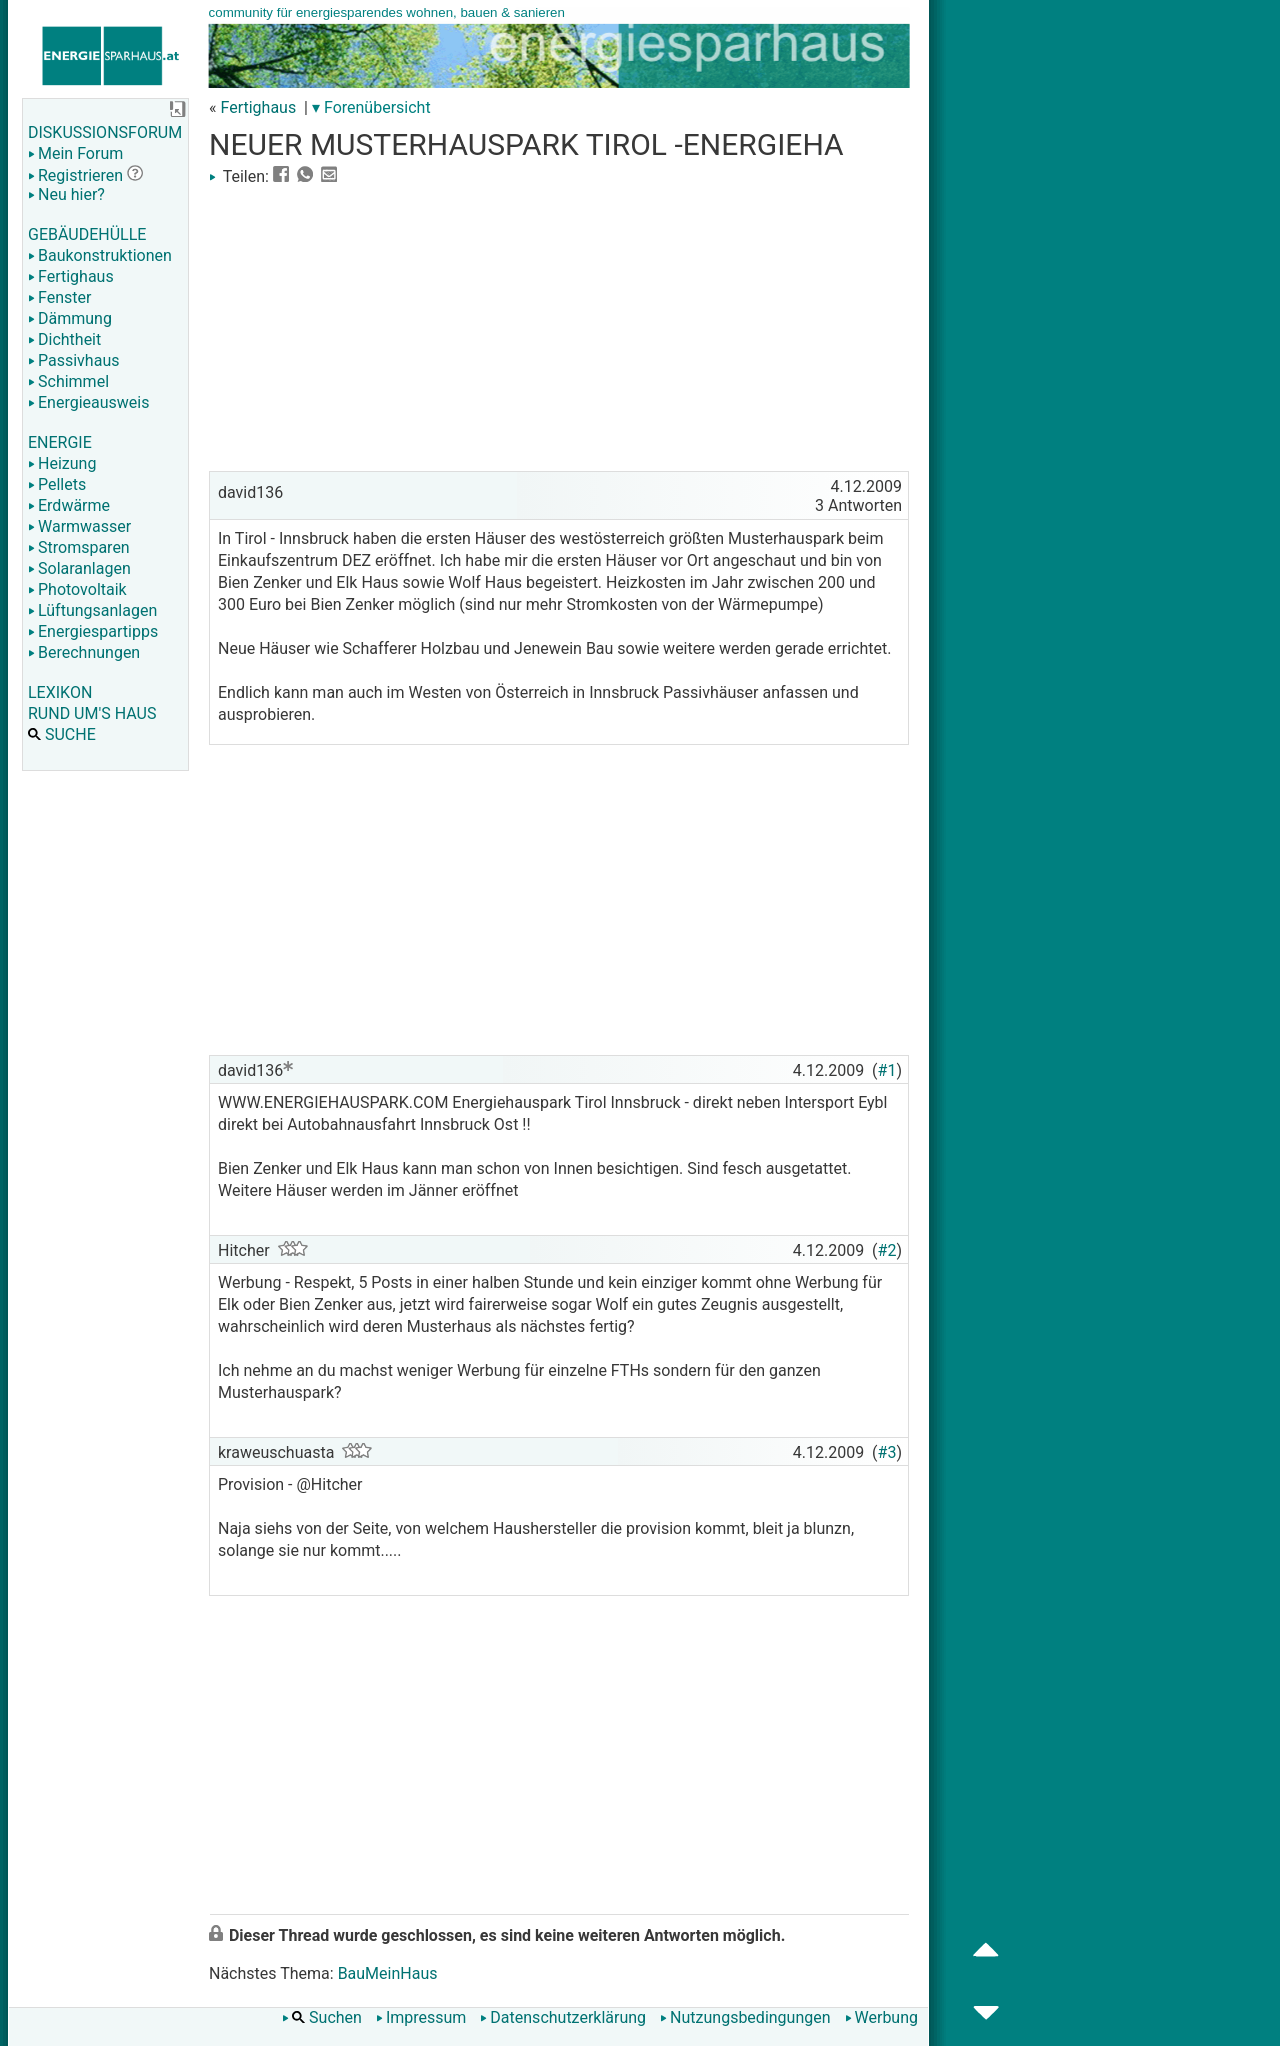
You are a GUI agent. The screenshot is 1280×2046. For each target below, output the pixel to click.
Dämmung (70, 318)
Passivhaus (73, 360)
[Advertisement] (559, 326)
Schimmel (68, 381)
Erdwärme (69, 505)
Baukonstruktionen (100, 255)
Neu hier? (66, 194)
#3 (887, 1452)
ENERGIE (60, 442)
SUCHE (62, 734)
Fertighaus (71, 276)
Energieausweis (88, 402)
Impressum (421, 2017)
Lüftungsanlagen (92, 610)
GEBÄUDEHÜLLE (87, 234)
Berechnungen (84, 652)
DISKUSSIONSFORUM (105, 132)
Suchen (322, 2017)
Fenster (59, 297)
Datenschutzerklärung (563, 2017)
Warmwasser (79, 526)
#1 (887, 1070)
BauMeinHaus (388, 1973)
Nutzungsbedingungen (745, 2017)
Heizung (62, 463)
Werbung (881, 2017)
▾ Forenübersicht (371, 107)
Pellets (57, 484)
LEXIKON (60, 692)
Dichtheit (64, 339)
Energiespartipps (93, 631)
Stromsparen (79, 547)
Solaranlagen (79, 568)
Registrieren (75, 175)
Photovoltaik (77, 589)
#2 (887, 1250)
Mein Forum (75, 153)
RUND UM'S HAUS (92, 713)
